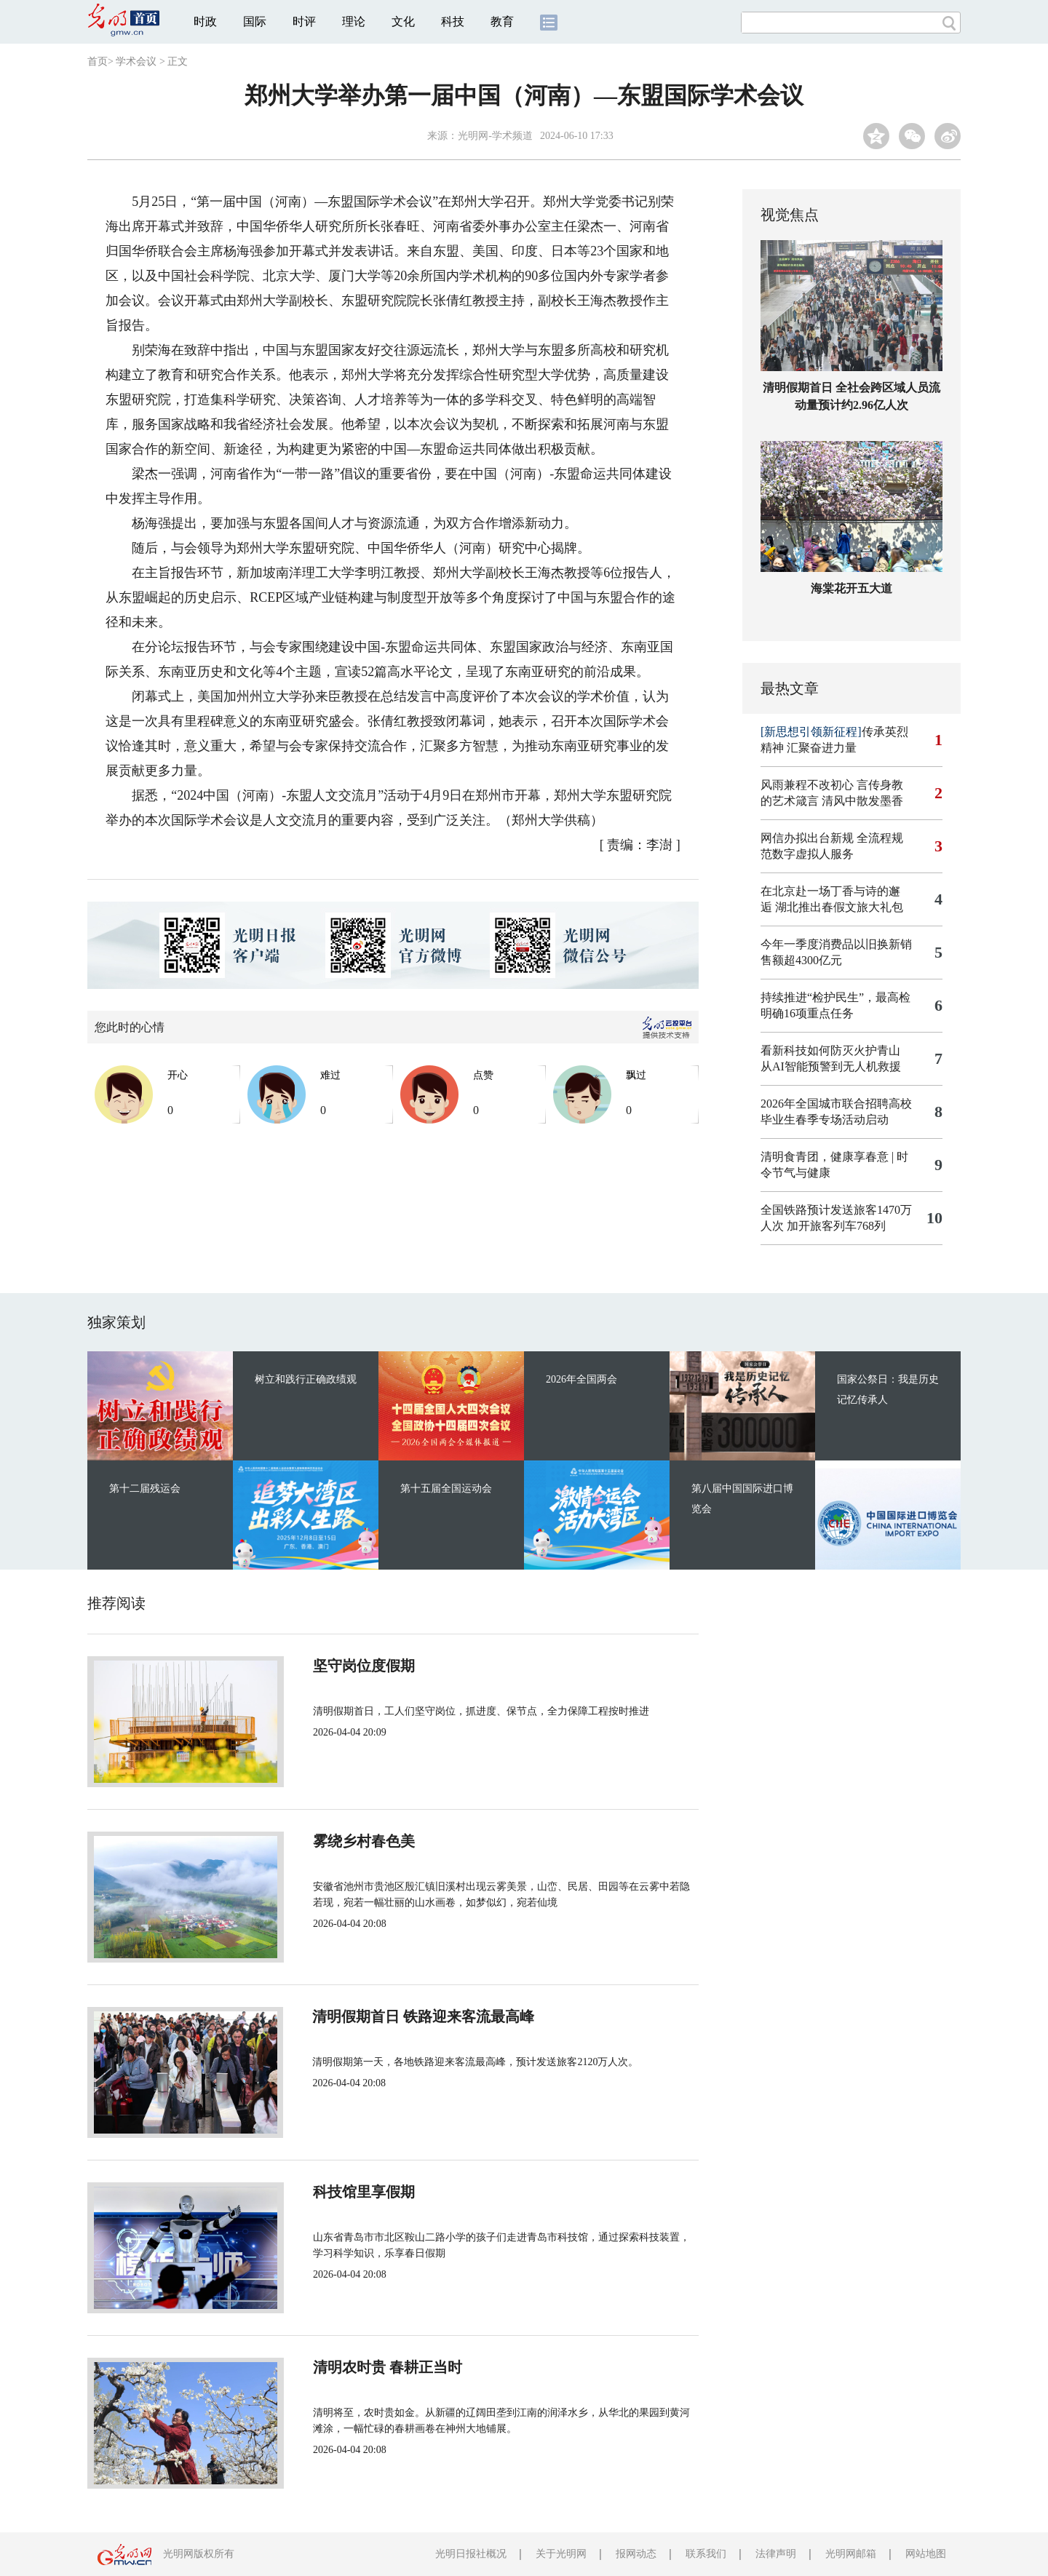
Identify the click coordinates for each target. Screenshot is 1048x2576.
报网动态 (636, 2553)
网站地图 (925, 2553)
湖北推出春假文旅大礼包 (839, 907)
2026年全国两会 (581, 1379)
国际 (254, 21)
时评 (304, 21)
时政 (205, 21)
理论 (353, 21)
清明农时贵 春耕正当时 (374, 2367)
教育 (502, 21)
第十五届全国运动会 (446, 1488)
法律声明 (775, 2553)
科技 (452, 21)
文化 (403, 21)
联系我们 (706, 2553)
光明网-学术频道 (495, 135)
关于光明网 (561, 2553)
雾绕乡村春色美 (351, 1841)
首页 (97, 61)
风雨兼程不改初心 (807, 785)
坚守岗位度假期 (351, 1666)
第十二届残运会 (144, 1488)
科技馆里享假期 (351, 2192)
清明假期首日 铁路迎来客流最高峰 (411, 2016)
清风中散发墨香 (862, 801)
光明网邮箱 (850, 2553)
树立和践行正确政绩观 (306, 1379)
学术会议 (136, 61)
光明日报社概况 (471, 2553)
